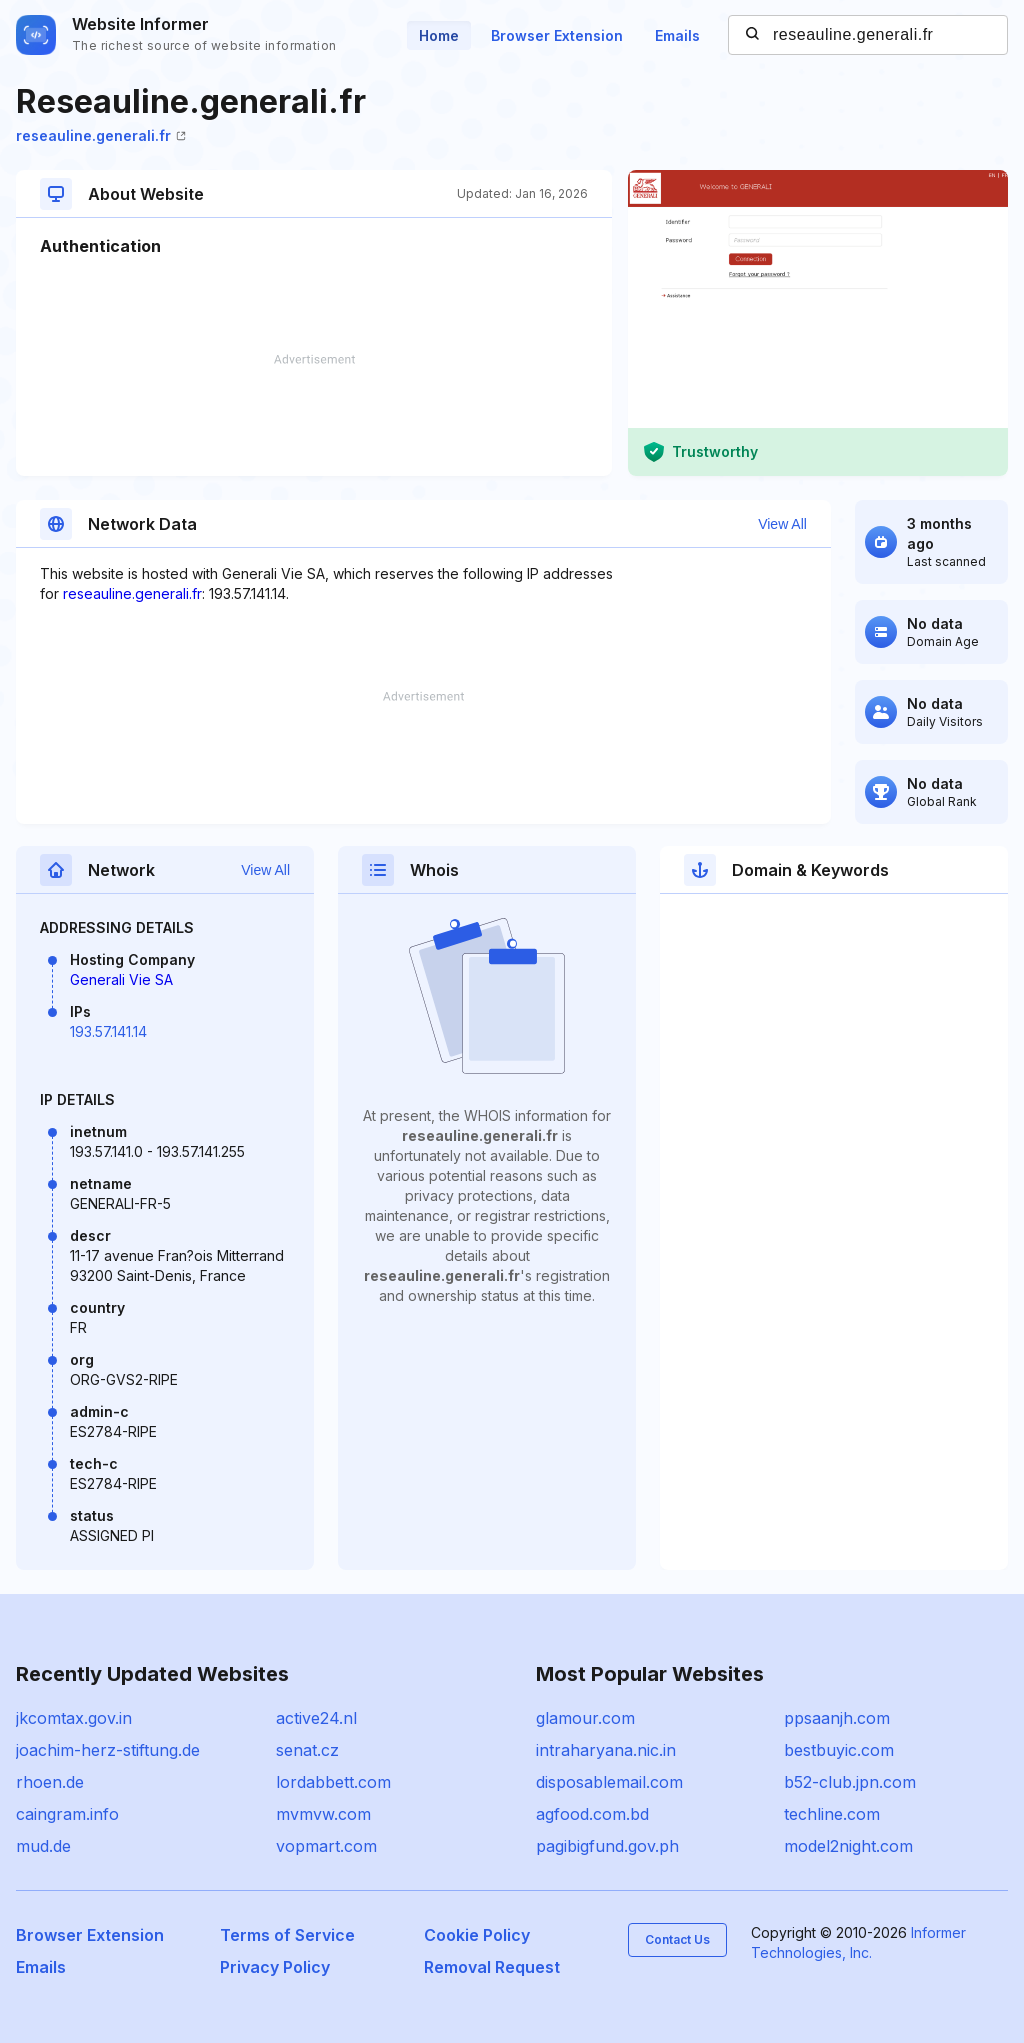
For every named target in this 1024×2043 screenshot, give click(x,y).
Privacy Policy (275, 1967)
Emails (677, 35)
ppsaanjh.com (837, 1718)
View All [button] (782, 524)
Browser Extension (557, 35)
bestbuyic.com (839, 1750)
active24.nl (316, 1718)
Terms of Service (287, 1935)
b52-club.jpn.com (850, 1782)
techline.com (832, 1814)
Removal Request (492, 1967)
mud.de (43, 1846)
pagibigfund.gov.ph (607, 1846)
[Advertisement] (314, 415)
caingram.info (67, 1814)
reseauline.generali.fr (101, 135)
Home (439, 35)
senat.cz (307, 1750)
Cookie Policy (477, 1935)
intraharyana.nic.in (606, 1750)
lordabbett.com (333, 1782)
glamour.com (585, 1718)
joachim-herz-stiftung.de (108, 1750)
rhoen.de (50, 1782)
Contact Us (677, 1939)
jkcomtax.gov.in (74, 1718)
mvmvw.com (323, 1814)
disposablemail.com (609, 1782)
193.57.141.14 (108, 1031)
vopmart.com (326, 1846)
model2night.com (848, 1846)
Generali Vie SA (121, 979)
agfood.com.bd (592, 1814)
